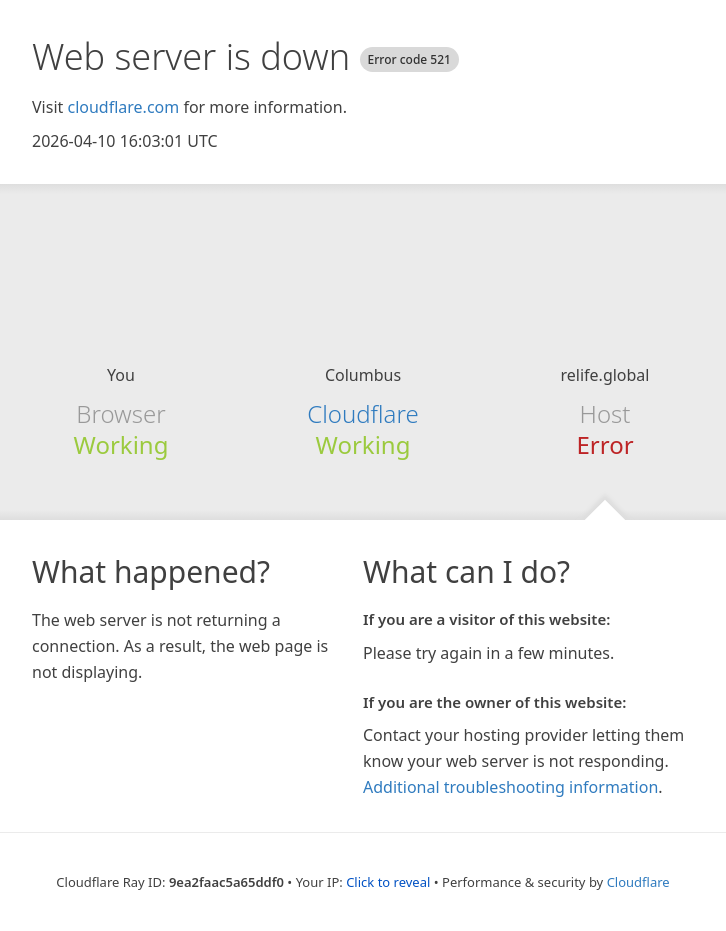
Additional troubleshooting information (510, 787)
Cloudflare (362, 413)
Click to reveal (388, 882)
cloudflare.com (123, 107)
